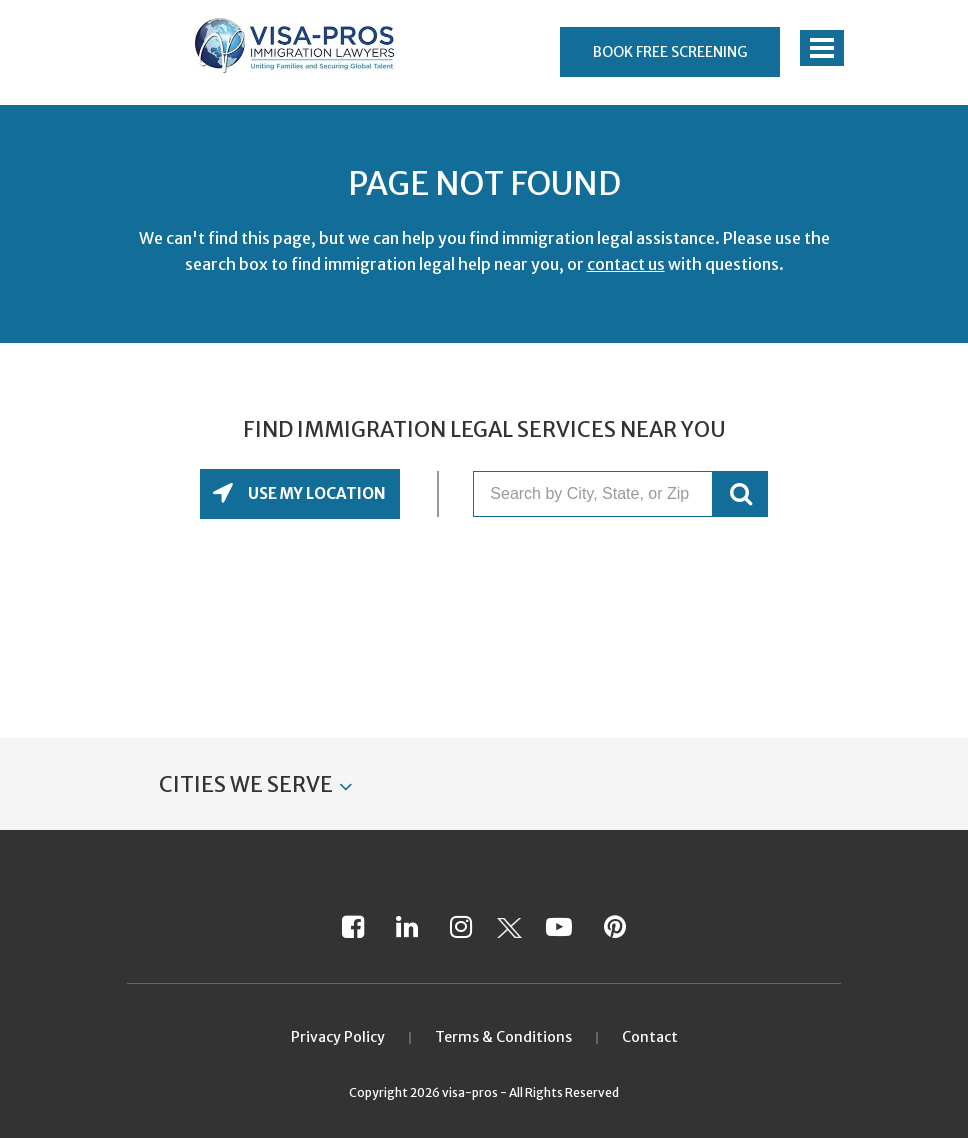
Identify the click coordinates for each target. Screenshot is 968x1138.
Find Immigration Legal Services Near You (484, 430)
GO (740, 494)
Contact (650, 1037)
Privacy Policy (338, 1037)
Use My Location (315, 493)
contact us (626, 264)
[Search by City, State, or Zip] (593, 494)
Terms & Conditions (503, 1037)
